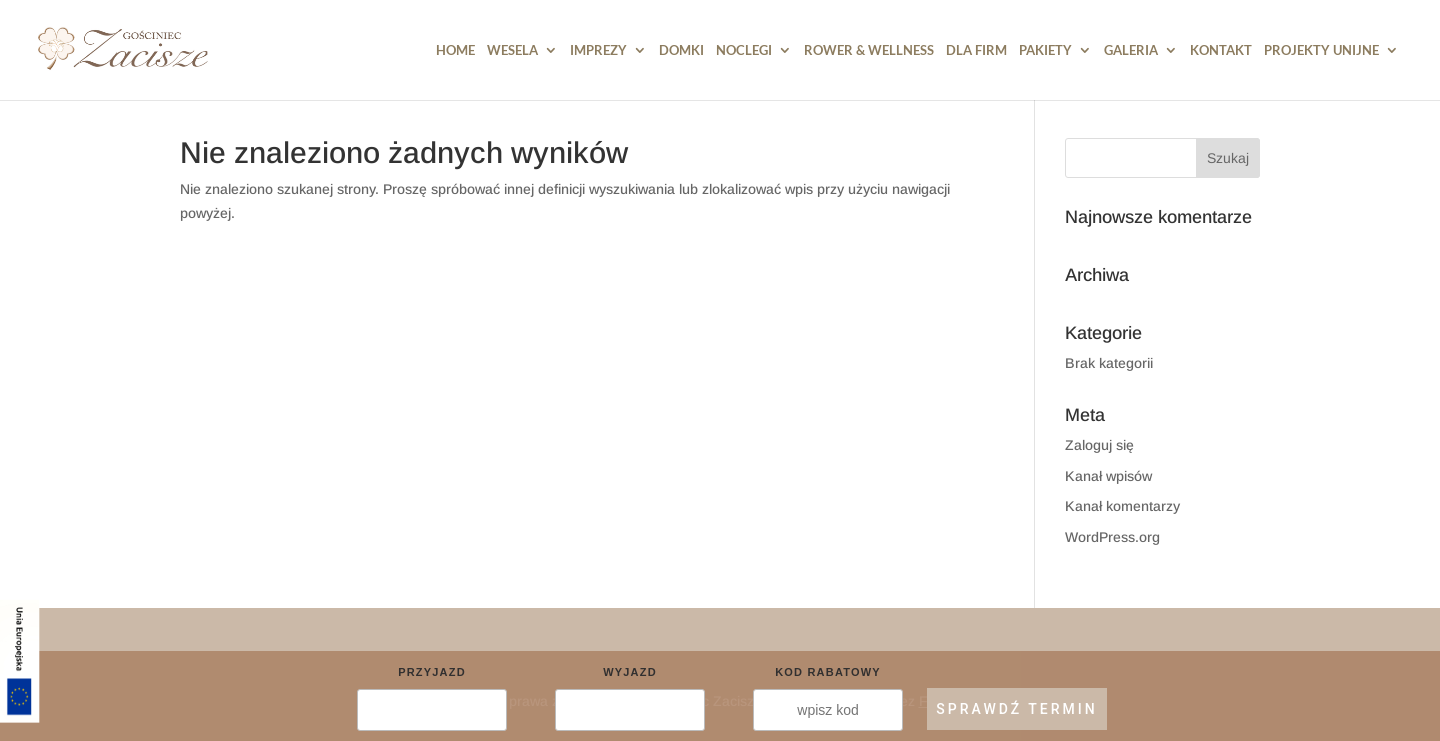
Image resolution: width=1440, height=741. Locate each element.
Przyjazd (432, 672)
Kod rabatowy (828, 672)
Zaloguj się (1099, 445)
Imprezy (598, 50)
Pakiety (1045, 50)
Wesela (512, 50)
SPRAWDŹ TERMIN (1016, 709)
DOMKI (681, 50)
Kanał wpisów (1108, 476)
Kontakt (1221, 50)
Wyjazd (630, 672)
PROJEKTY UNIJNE (1321, 50)
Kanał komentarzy (1122, 506)
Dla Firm (976, 50)
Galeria (1131, 50)
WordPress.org (1112, 537)
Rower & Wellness (869, 50)
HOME (455, 50)
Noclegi (744, 50)
